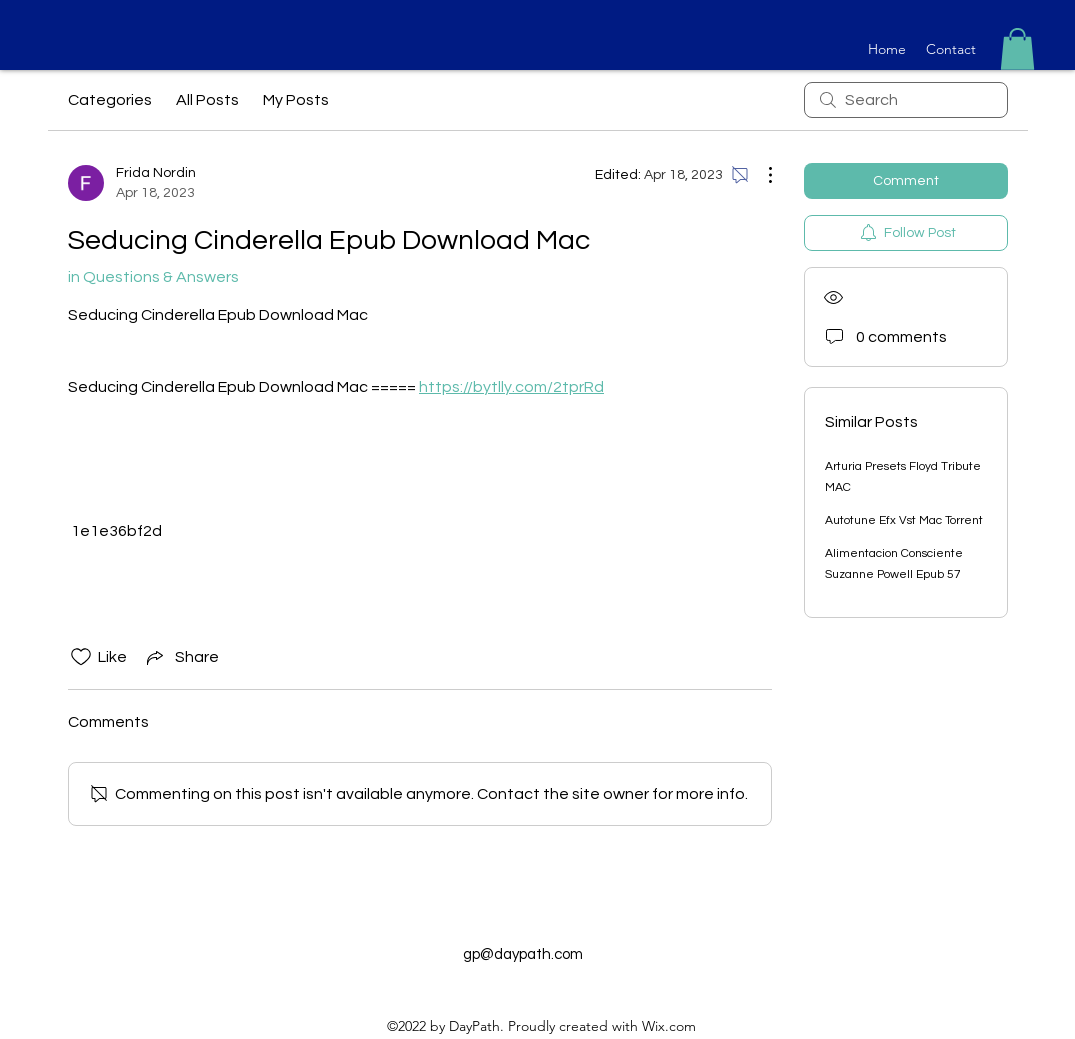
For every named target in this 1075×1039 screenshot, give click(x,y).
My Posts (296, 100)
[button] (1017, 49)
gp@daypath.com (523, 954)
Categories (110, 100)
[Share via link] (181, 657)
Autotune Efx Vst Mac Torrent (904, 520)
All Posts (207, 100)
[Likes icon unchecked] (81, 657)
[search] (906, 100)
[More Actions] (760, 175)
